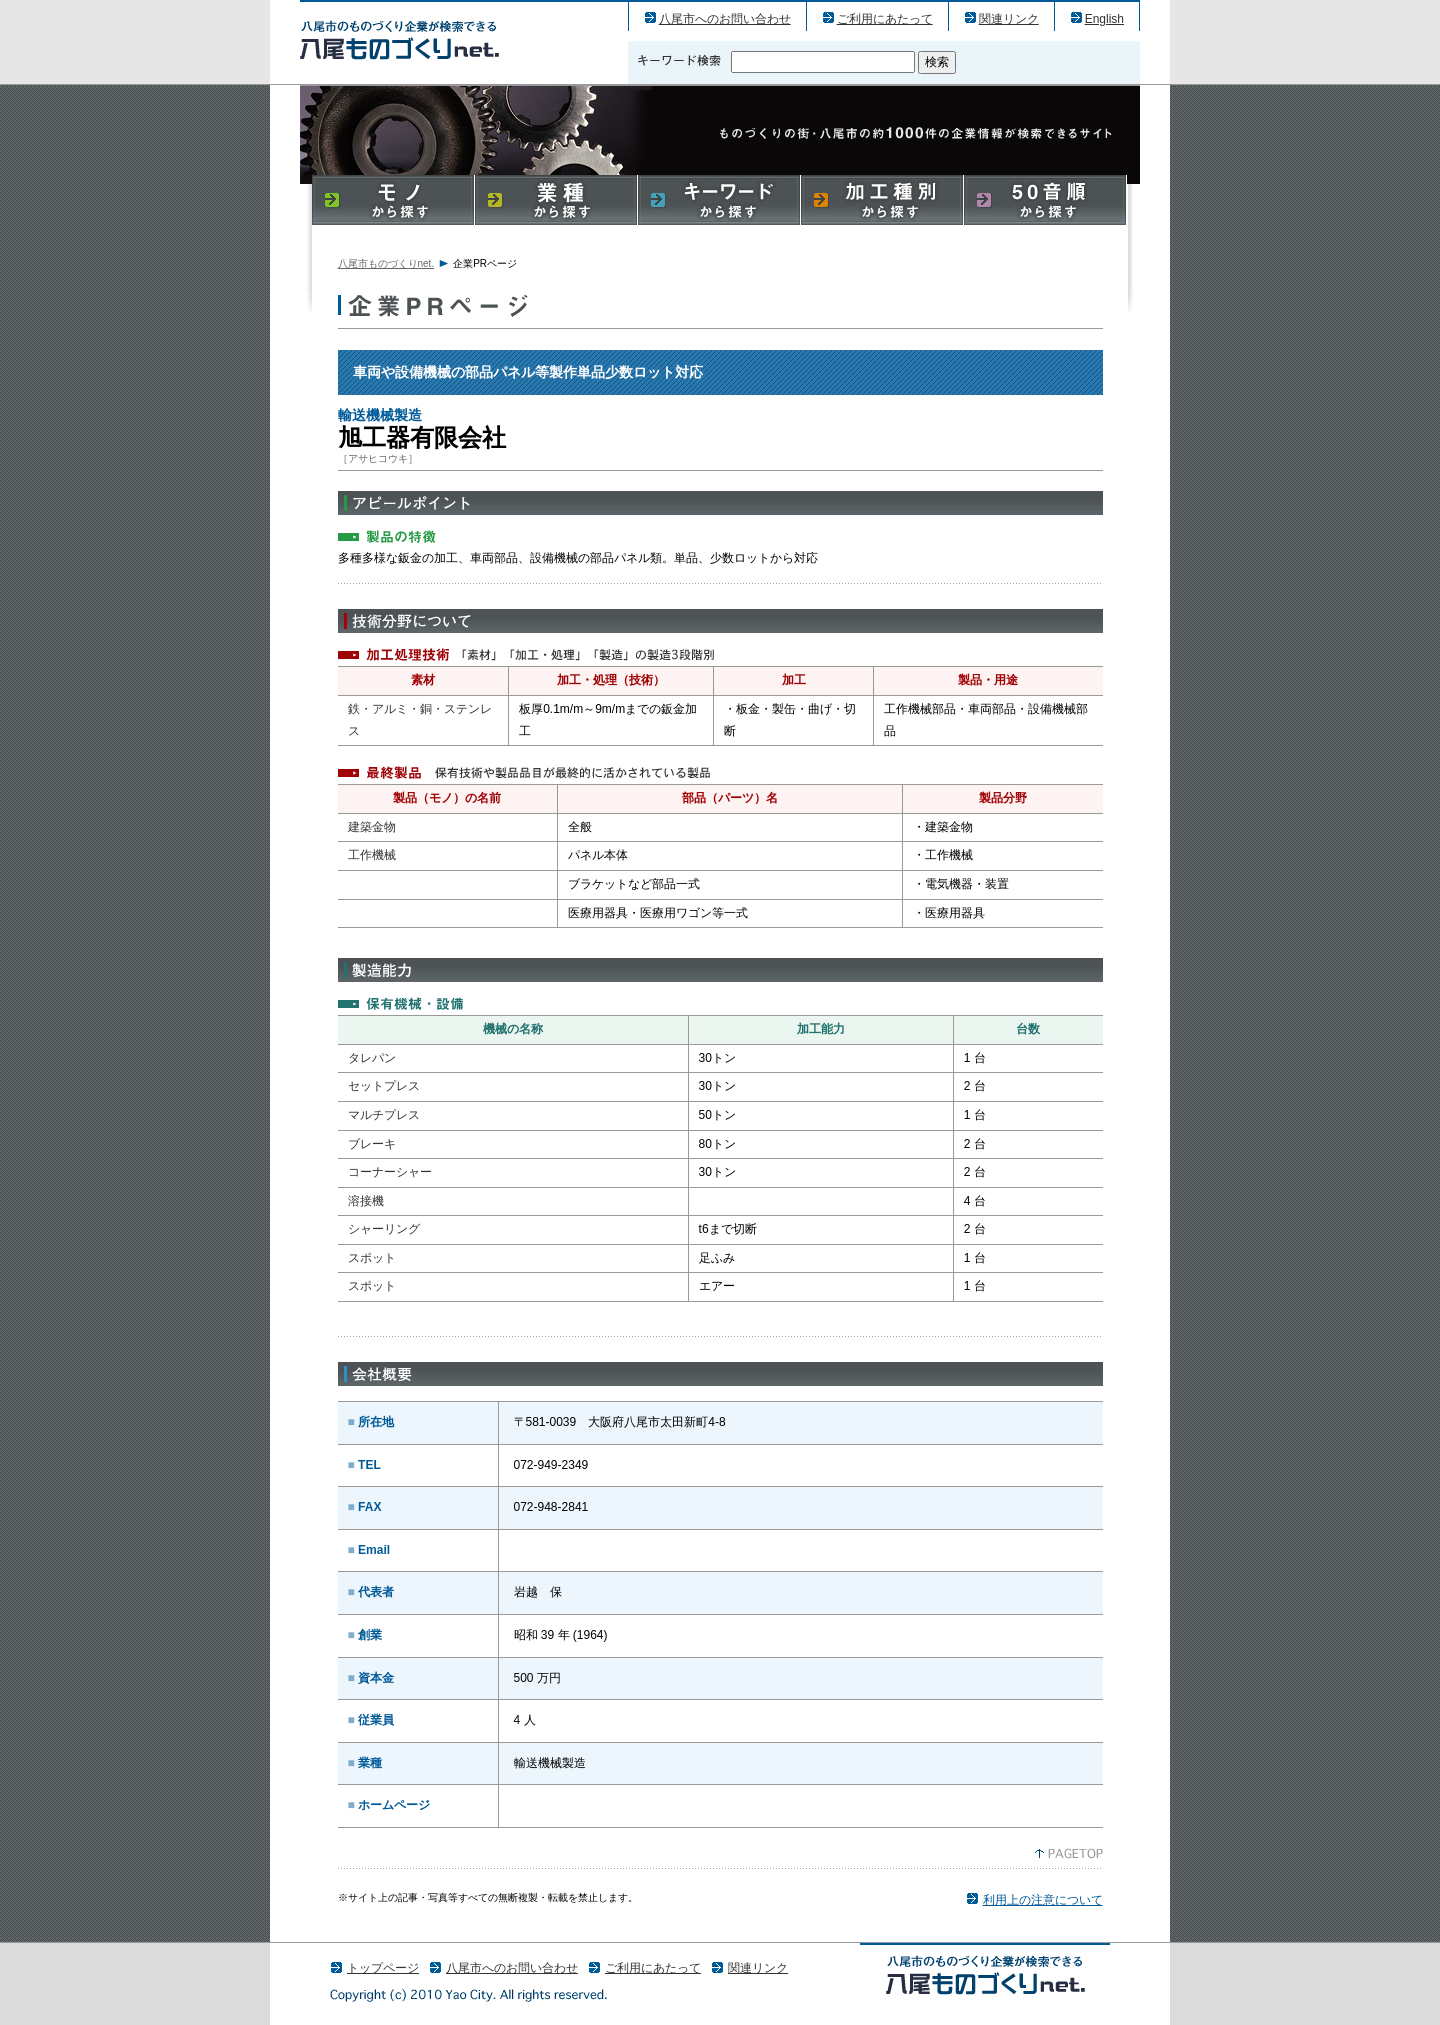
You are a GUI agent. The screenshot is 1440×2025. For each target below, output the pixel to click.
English (1104, 19)
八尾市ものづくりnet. (386, 263)
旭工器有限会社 (399, 39)
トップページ (383, 1968)
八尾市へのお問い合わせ (725, 19)
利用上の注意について (1043, 1900)
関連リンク (1009, 19)
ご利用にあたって (885, 19)
